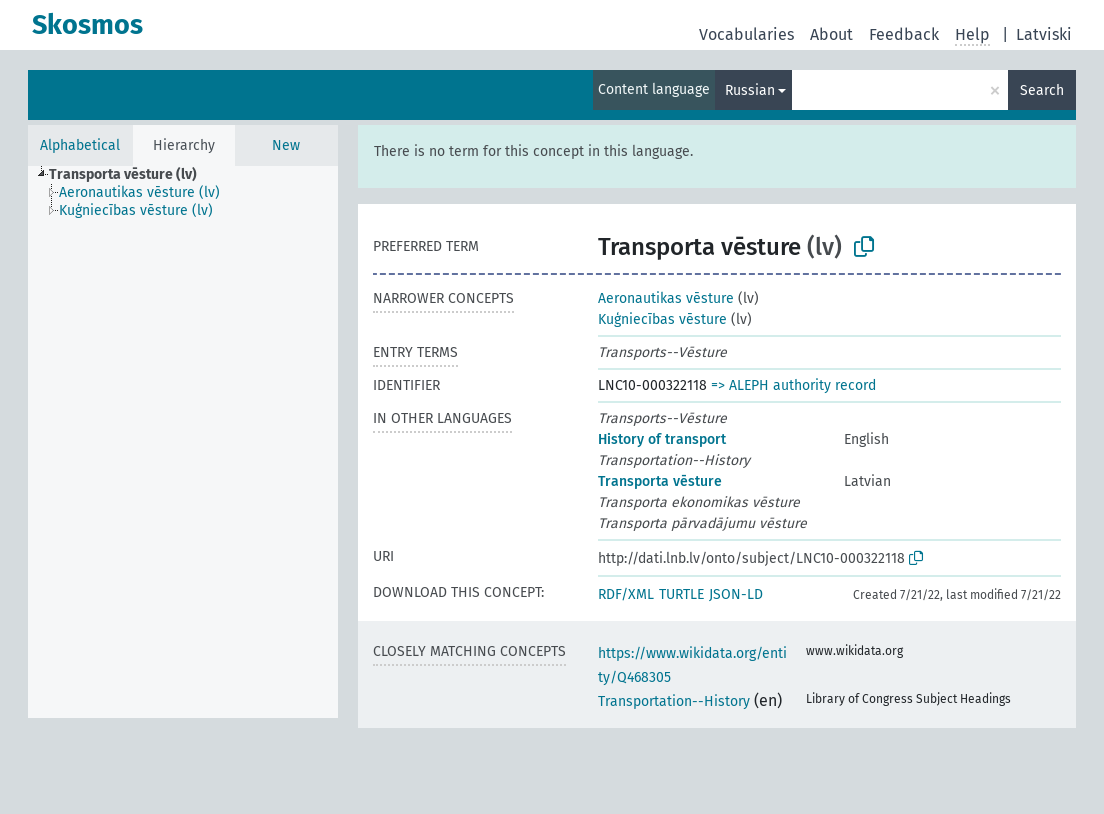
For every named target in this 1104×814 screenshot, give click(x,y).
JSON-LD (736, 594)
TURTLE (681, 594)
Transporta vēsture (660, 481)
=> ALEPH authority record (793, 385)
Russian (750, 90)
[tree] (183, 442)
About (831, 34)
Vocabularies (746, 34)
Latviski (1044, 34)
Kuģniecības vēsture (662, 319)
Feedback (904, 34)
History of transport (662, 439)
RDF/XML (626, 594)
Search (1042, 90)
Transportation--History (674, 701)
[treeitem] (131, 175)
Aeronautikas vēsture (666, 298)
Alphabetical (80, 145)
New (286, 145)
